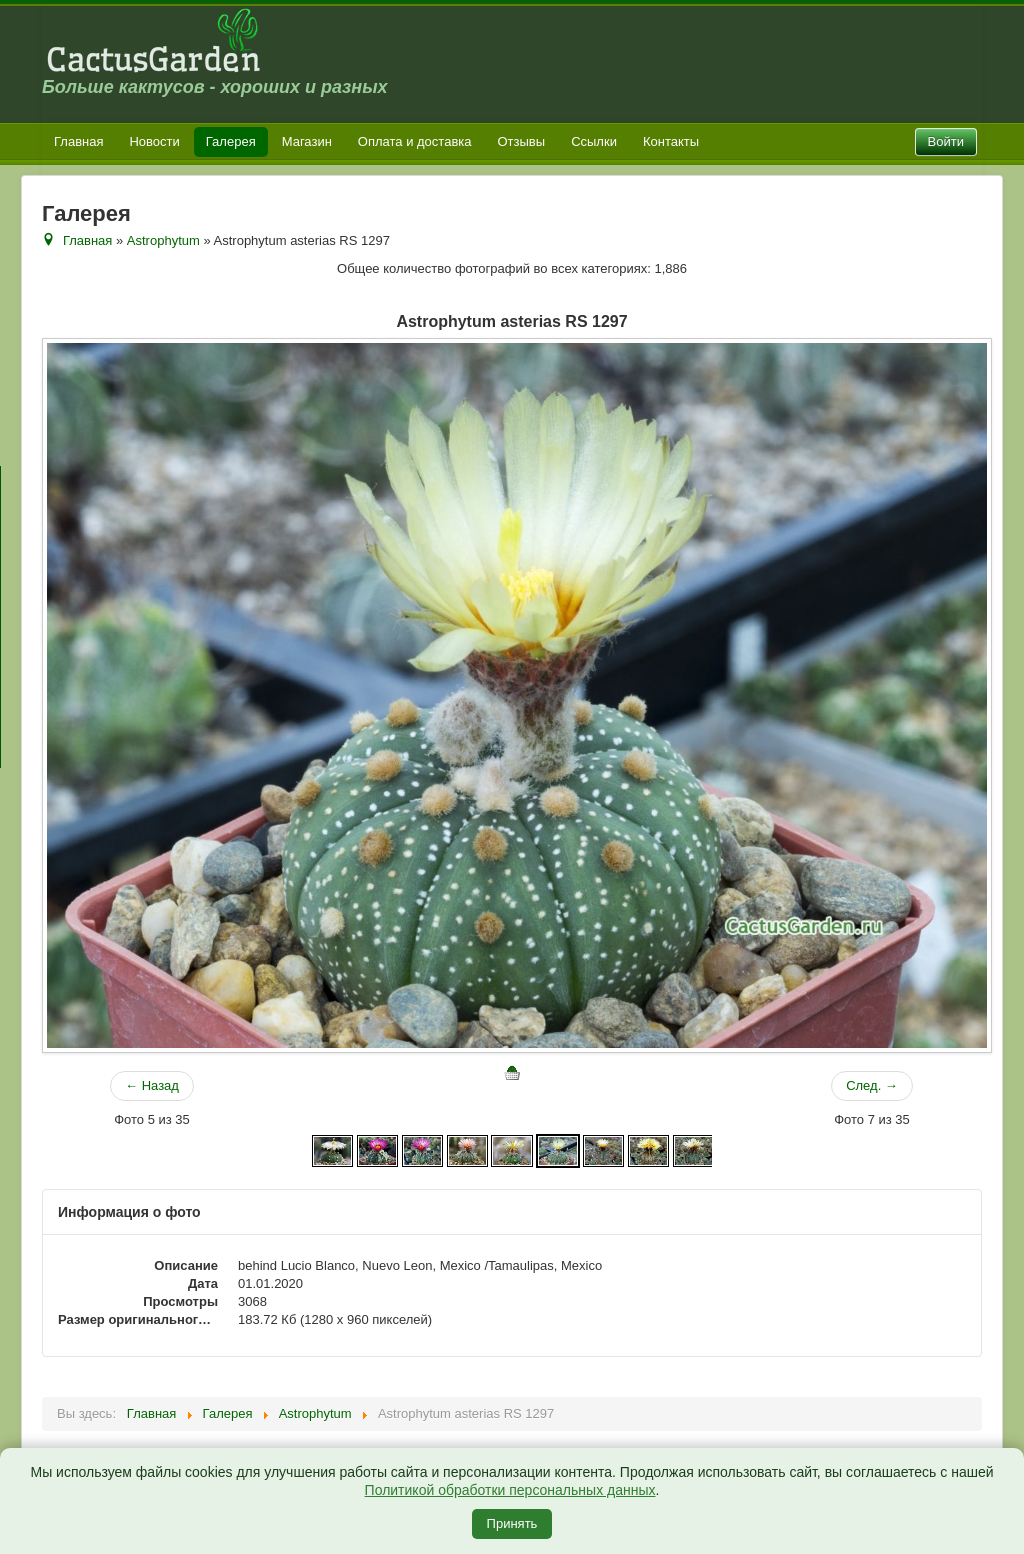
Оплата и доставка (415, 141)
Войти (946, 141)
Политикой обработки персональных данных (510, 1490)
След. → (872, 1085)
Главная (78, 141)
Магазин (307, 141)
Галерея (231, 141)
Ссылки (594, 141)
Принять (512, 1523)
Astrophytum (163, 240)
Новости (154, 141)
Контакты (671, 141)
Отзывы (522, 141)
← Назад (152, 1085)
